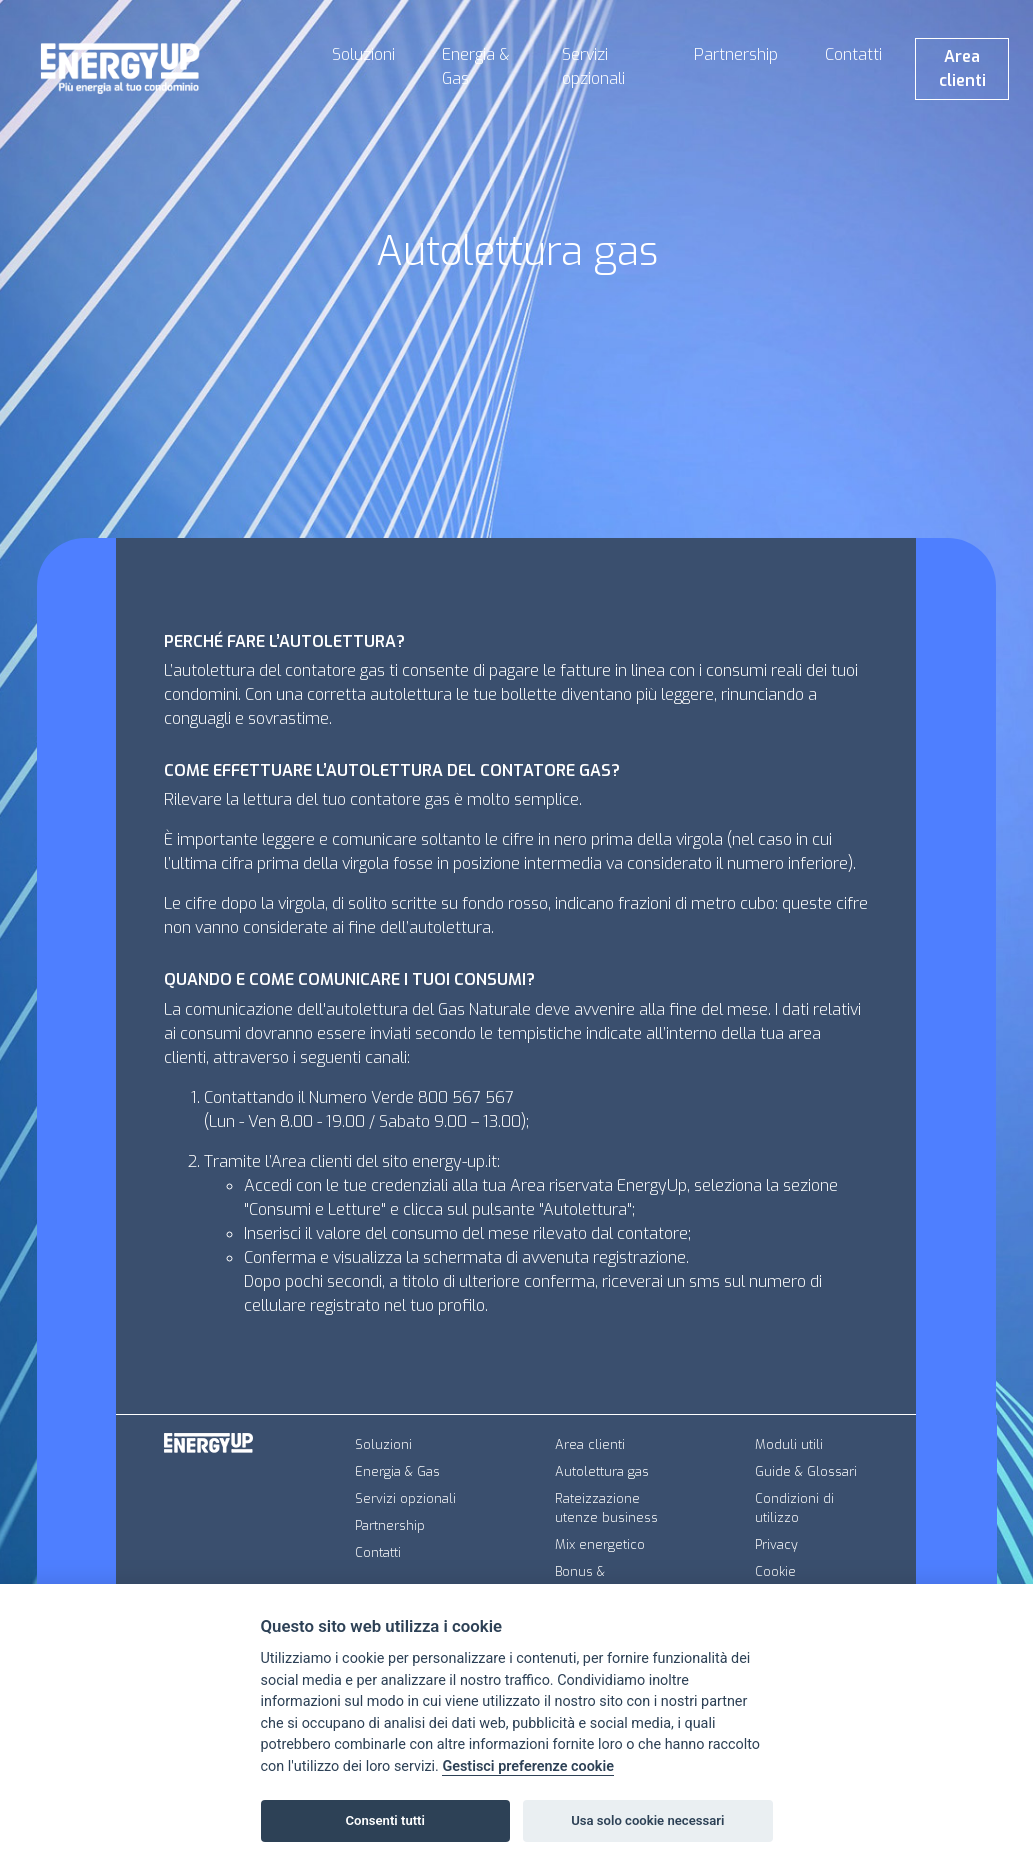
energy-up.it (454, 1161)
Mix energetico (600, 1544)
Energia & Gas (476, 66)
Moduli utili (789, 1444)
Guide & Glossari (806, 1471)
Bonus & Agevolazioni (594, 1581)
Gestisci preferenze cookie (528, 1766)
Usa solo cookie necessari (647, 1820)
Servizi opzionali (593, 66)
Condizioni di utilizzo (794, 1508)
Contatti (853, 54)
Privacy (776, 1544)
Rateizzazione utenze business (606, 1508)
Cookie (775, 1571)
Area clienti (962, 68)
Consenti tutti (385, 1820)
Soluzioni (363, 54)
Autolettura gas (602, 1471)
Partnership (736, 54)
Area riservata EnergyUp (598, 1185)
